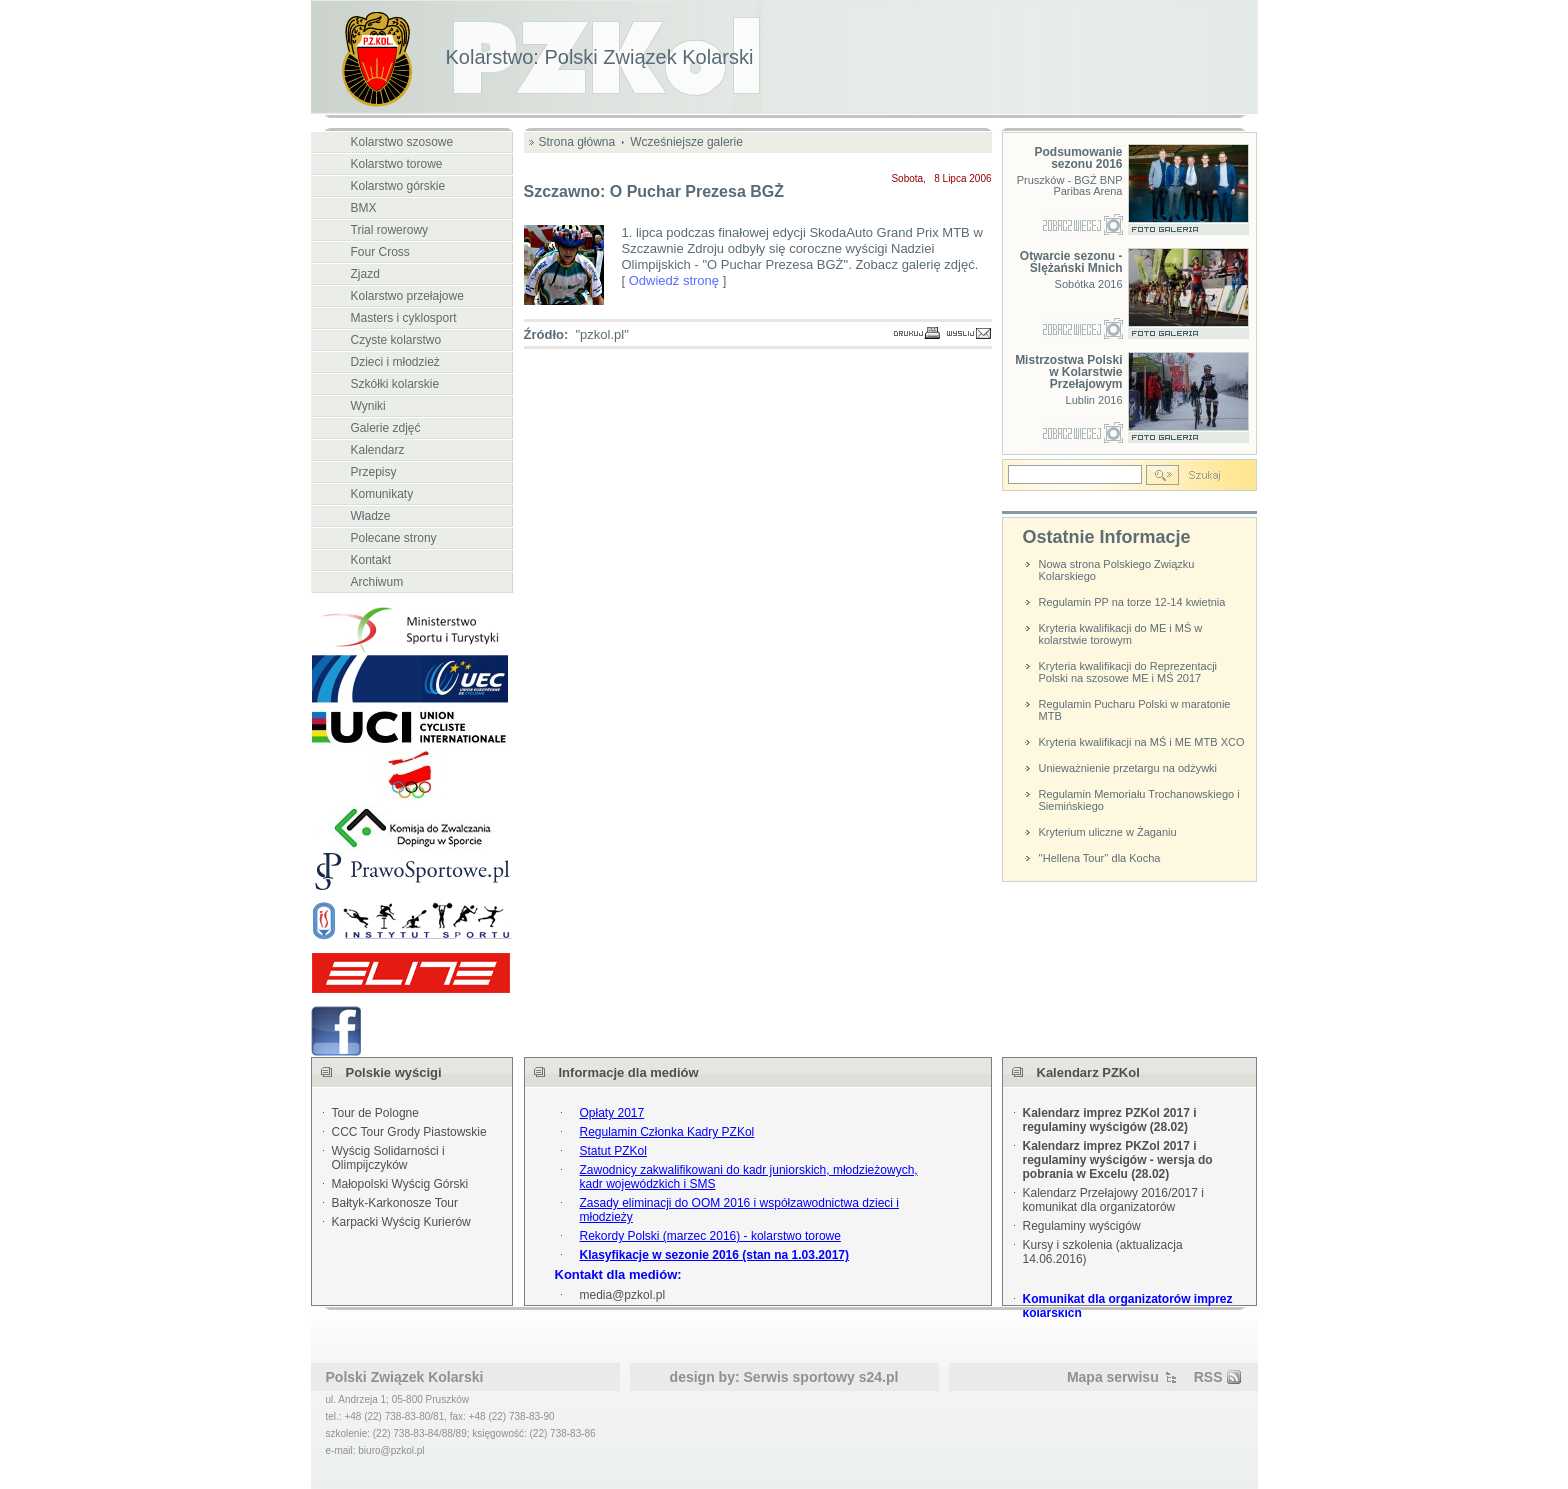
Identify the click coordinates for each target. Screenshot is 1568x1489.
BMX (364, 208)
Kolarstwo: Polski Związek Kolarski (600, 57)
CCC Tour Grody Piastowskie (409, 1132)
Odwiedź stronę (674, 280)
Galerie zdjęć (386, 428)
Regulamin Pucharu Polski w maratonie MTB (1135, 710)
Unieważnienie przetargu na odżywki (1128, 768)
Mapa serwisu (1113, 1377)
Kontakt (371, 560)
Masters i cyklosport (404, 318)
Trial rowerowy (390, 230)
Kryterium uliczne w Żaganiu (1108, 832)
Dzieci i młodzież (395, 362)
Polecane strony (394, 538)
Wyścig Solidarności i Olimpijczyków (388, 1158)
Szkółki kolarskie (395, 384)
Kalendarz (378, 450)
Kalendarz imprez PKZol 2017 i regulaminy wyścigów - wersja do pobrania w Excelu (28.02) (1118, 1160)
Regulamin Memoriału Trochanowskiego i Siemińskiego (1139, 800)
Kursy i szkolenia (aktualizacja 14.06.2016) (1103, 1252)
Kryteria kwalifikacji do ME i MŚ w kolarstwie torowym (1121, 634)
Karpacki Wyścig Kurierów (401, 1222)
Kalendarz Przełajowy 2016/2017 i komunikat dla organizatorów (1113, 1200)
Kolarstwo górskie (398, 186)
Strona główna (577, 142)
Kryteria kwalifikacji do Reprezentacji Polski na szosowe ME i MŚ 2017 (1128, 672)
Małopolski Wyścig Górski (400, 1184)
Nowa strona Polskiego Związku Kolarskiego (1117, 570)
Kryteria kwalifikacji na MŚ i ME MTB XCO (1142, 742)
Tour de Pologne (375, 1113)
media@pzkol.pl (623, 1295)
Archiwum (377, 582)
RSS (1208, 1377)
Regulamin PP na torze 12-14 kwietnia (1132, 602)
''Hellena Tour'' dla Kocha (1100, 858)
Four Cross (380, 252)
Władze (371, 516)
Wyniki (368, 406)
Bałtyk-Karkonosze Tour (395, 1203)
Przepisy (374, 472)
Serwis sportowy (799, 1377)
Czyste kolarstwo (396, 340)
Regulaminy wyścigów (1082, 1226)
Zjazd (365, 274)
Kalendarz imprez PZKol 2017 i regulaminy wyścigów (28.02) (1110, 1120)
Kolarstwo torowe (397, 164)
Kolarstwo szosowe (402, 142)
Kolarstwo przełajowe (407, 296)
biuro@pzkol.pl (391, 1450)
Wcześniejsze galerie (686, 142)
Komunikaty (382, 494)
